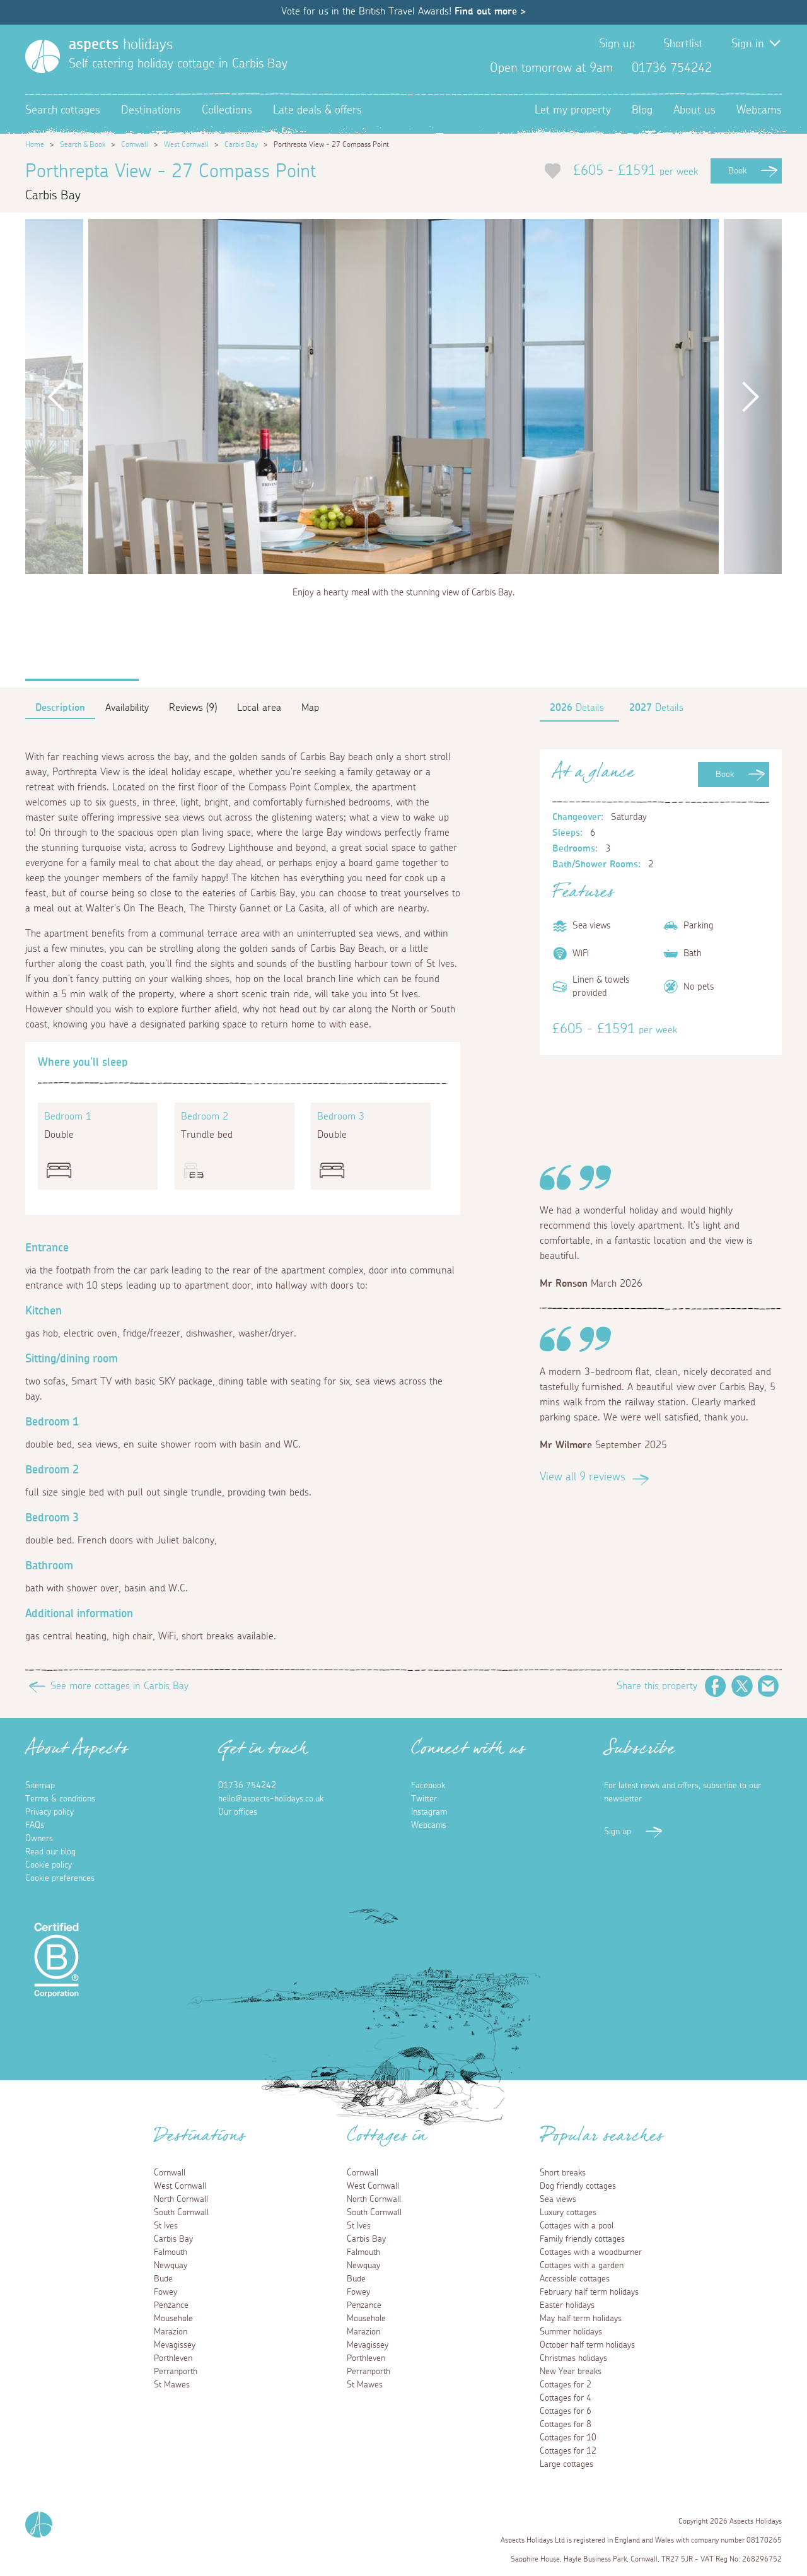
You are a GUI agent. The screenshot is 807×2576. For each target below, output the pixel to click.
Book (737, 171)
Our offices (237, 1812)
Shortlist (683, 44)
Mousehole (173, 2318)
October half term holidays (587, 2345)
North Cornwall (181, 2199)
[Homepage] (42, 56)
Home (34, 144)
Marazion (170, 2331)
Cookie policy (48, 1865)
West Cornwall (186, 144)
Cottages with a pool (576, 2226)
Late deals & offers (317, 110)
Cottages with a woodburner (591, 2252)
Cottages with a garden (582, 2265)
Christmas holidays (573, 2358)
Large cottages (566, 2464)
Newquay (170, 2265)
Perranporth (175, 2371)
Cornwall (134, 144)
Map (310, 708)
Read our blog (50, 1851)
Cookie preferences (60, 1878)
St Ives (166, 2226)
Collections (227, 110)
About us (694, 110)
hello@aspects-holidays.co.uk (270, 1798)
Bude (163, 2278)
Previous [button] (56, 396)
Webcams (759, 110)
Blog (642, 110)
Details (577, 708)
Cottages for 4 (565, 2398)
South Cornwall (181, 2212)
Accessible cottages (575, 2278)
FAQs (34, 1825)
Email (768, 1686)
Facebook (731, 68)
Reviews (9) (193, 708)
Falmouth (170, 2252)
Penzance (171, 2305)
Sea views (558, 2199)
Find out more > (490, 11)
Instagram (771, 68)
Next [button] (750, 396)
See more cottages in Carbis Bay (119, 1686)
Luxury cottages (568, 2212)
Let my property (573, 110)
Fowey (165, 2292)
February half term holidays (589, 2292)
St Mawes (172, 2384)
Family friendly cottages (582, 2239)
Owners (39, 1838)
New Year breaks (570, 2371)
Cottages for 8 (565, 2424)
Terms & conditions (60, 1798)
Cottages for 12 (568, 2451)
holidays (121, 44)
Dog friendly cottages (578, 2186)
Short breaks (563, 2173)
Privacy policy (49, 1812)
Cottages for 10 (568, 2437)
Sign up (617, 44)
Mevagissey (174, 2345)
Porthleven (173, 2358)
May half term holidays (581, 2318)
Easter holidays (567, 2305)
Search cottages (62, 110)
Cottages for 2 (565, 2384)
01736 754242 (247, 1785)
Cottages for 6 (565, 2411)
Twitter (751, 68)
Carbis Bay (241, 144)
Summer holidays (571, 2331)
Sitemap (40, 1785)
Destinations (151, 110)
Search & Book (82, 144)
